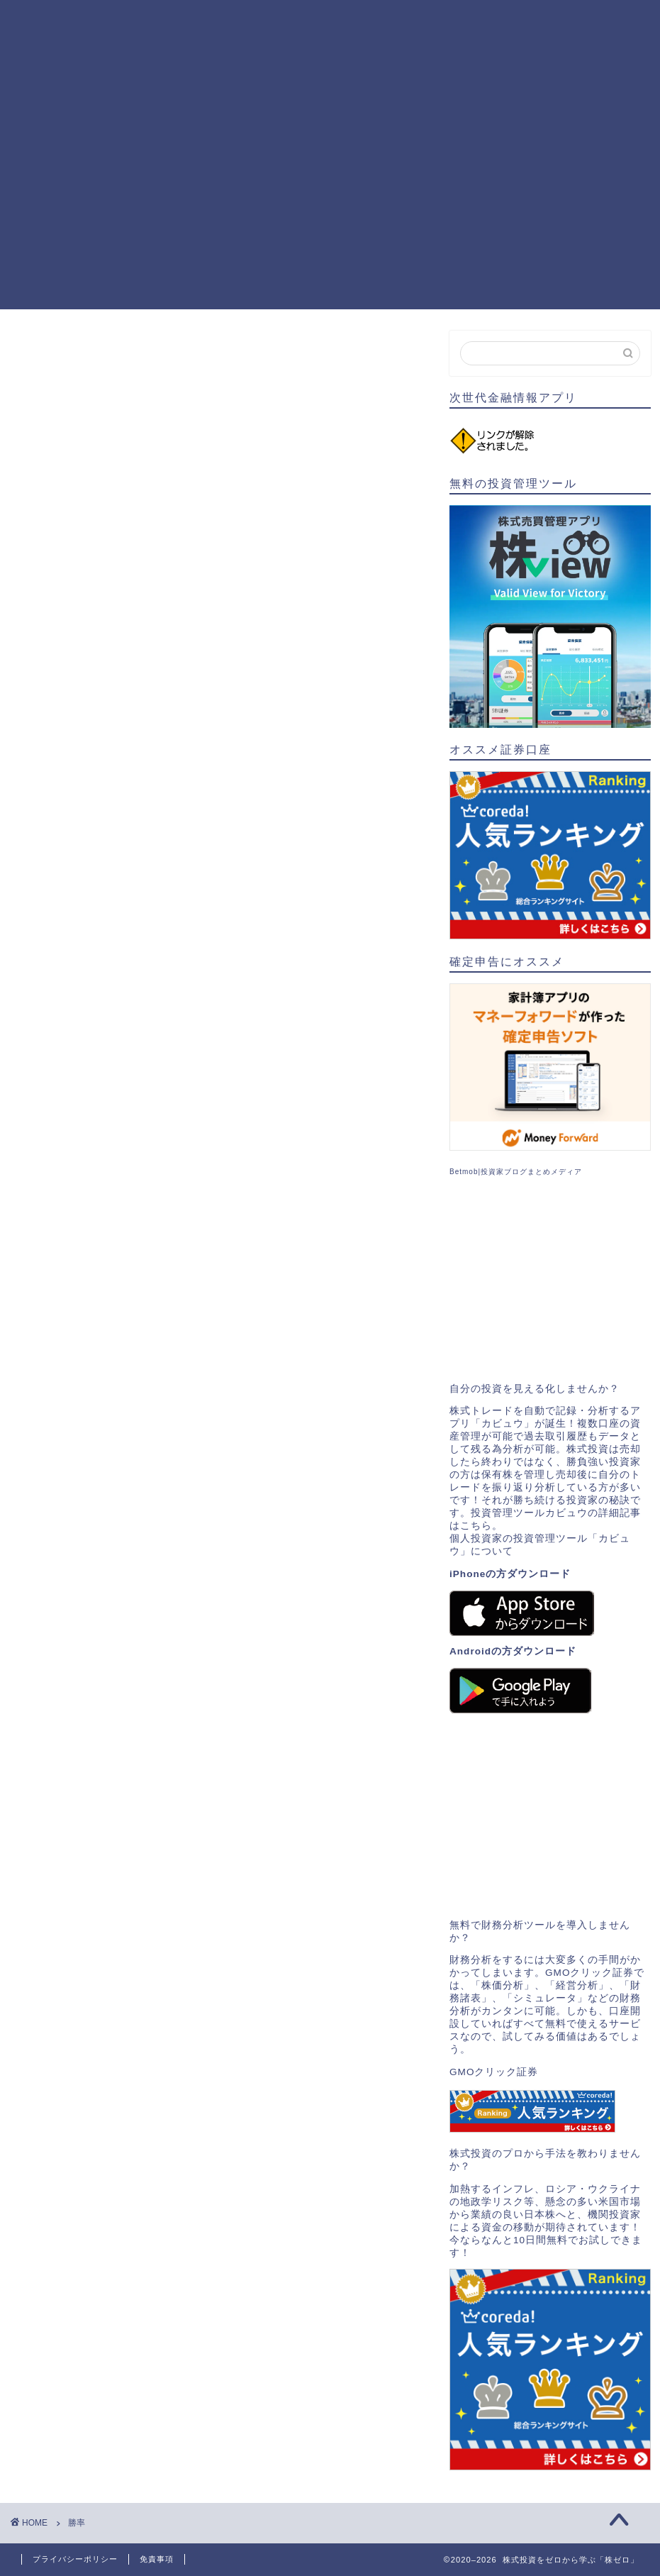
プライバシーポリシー (75, 2559)
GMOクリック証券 (493, 2072)
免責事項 (157, 2559)
